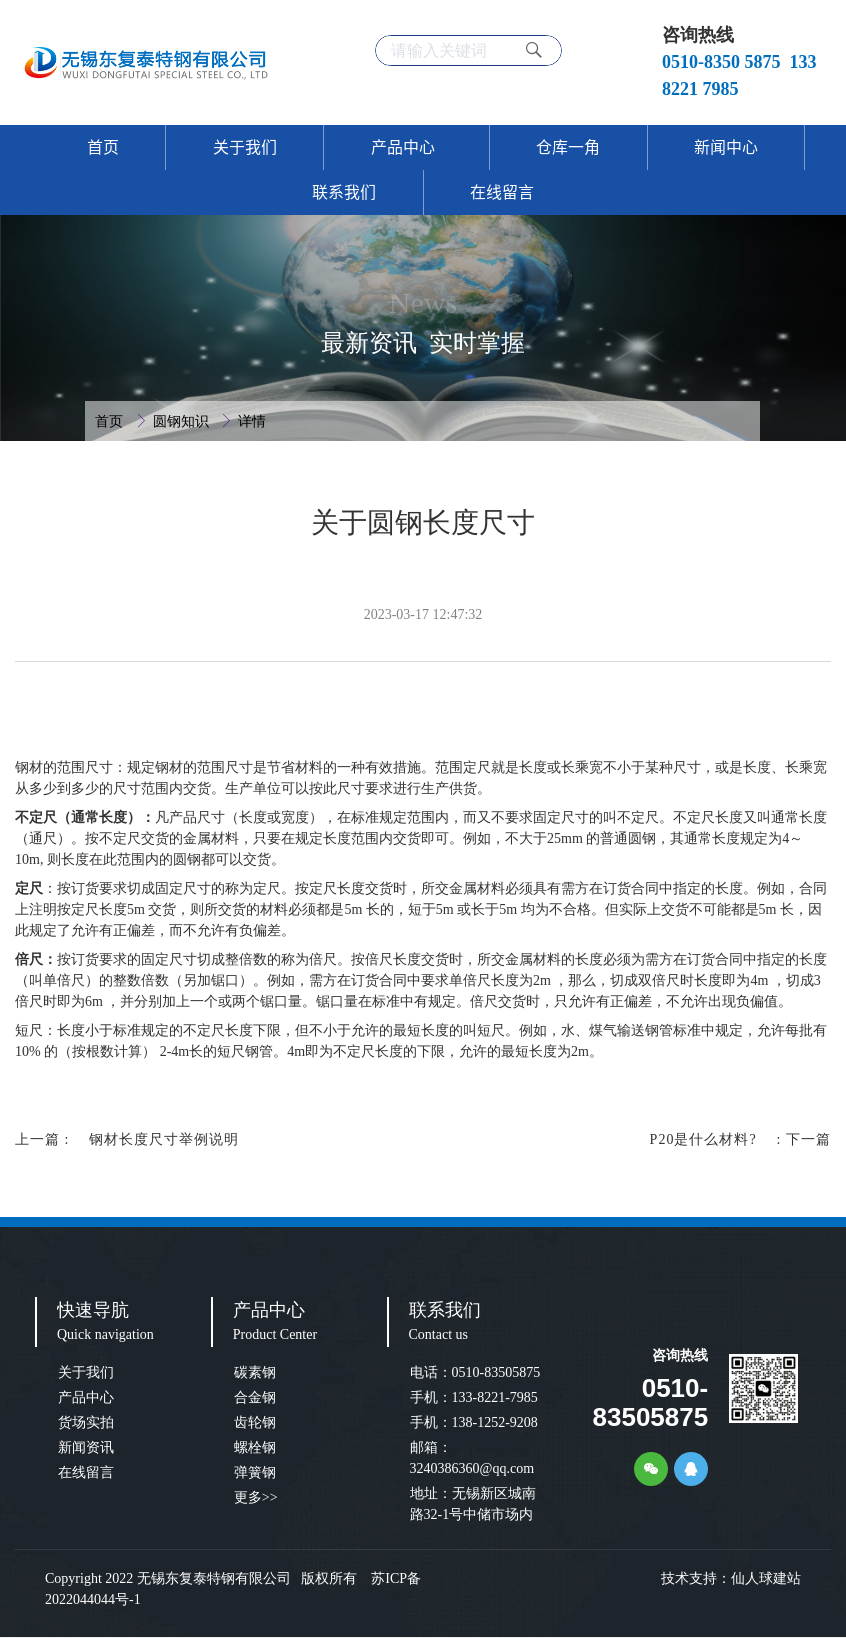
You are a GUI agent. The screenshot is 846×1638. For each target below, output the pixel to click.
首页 (111, 421)
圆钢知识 (183, 421)
